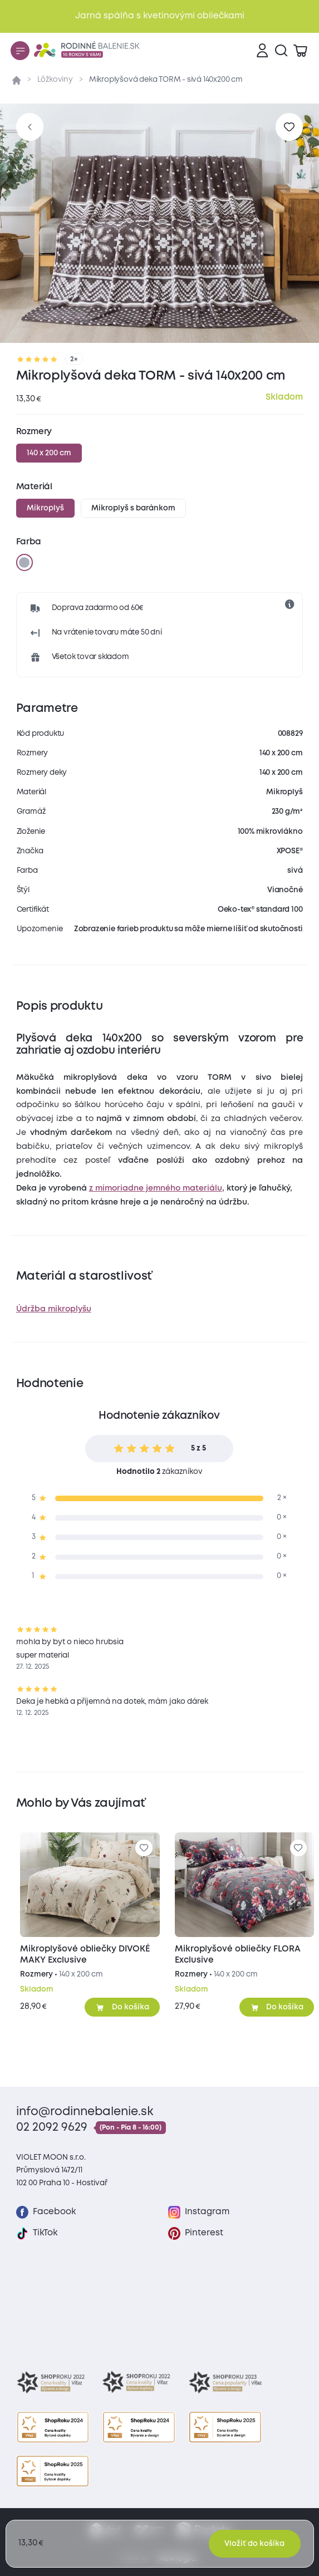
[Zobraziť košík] (300, 50)
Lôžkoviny (55, 79)
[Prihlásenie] (262, 50)
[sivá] (24, 562)
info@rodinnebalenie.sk (85, 2112)
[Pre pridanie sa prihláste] (289, 126)
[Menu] (20, 50)
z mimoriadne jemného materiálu (155, 1188)
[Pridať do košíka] (122, 2007)
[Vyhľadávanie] (281, 50)
